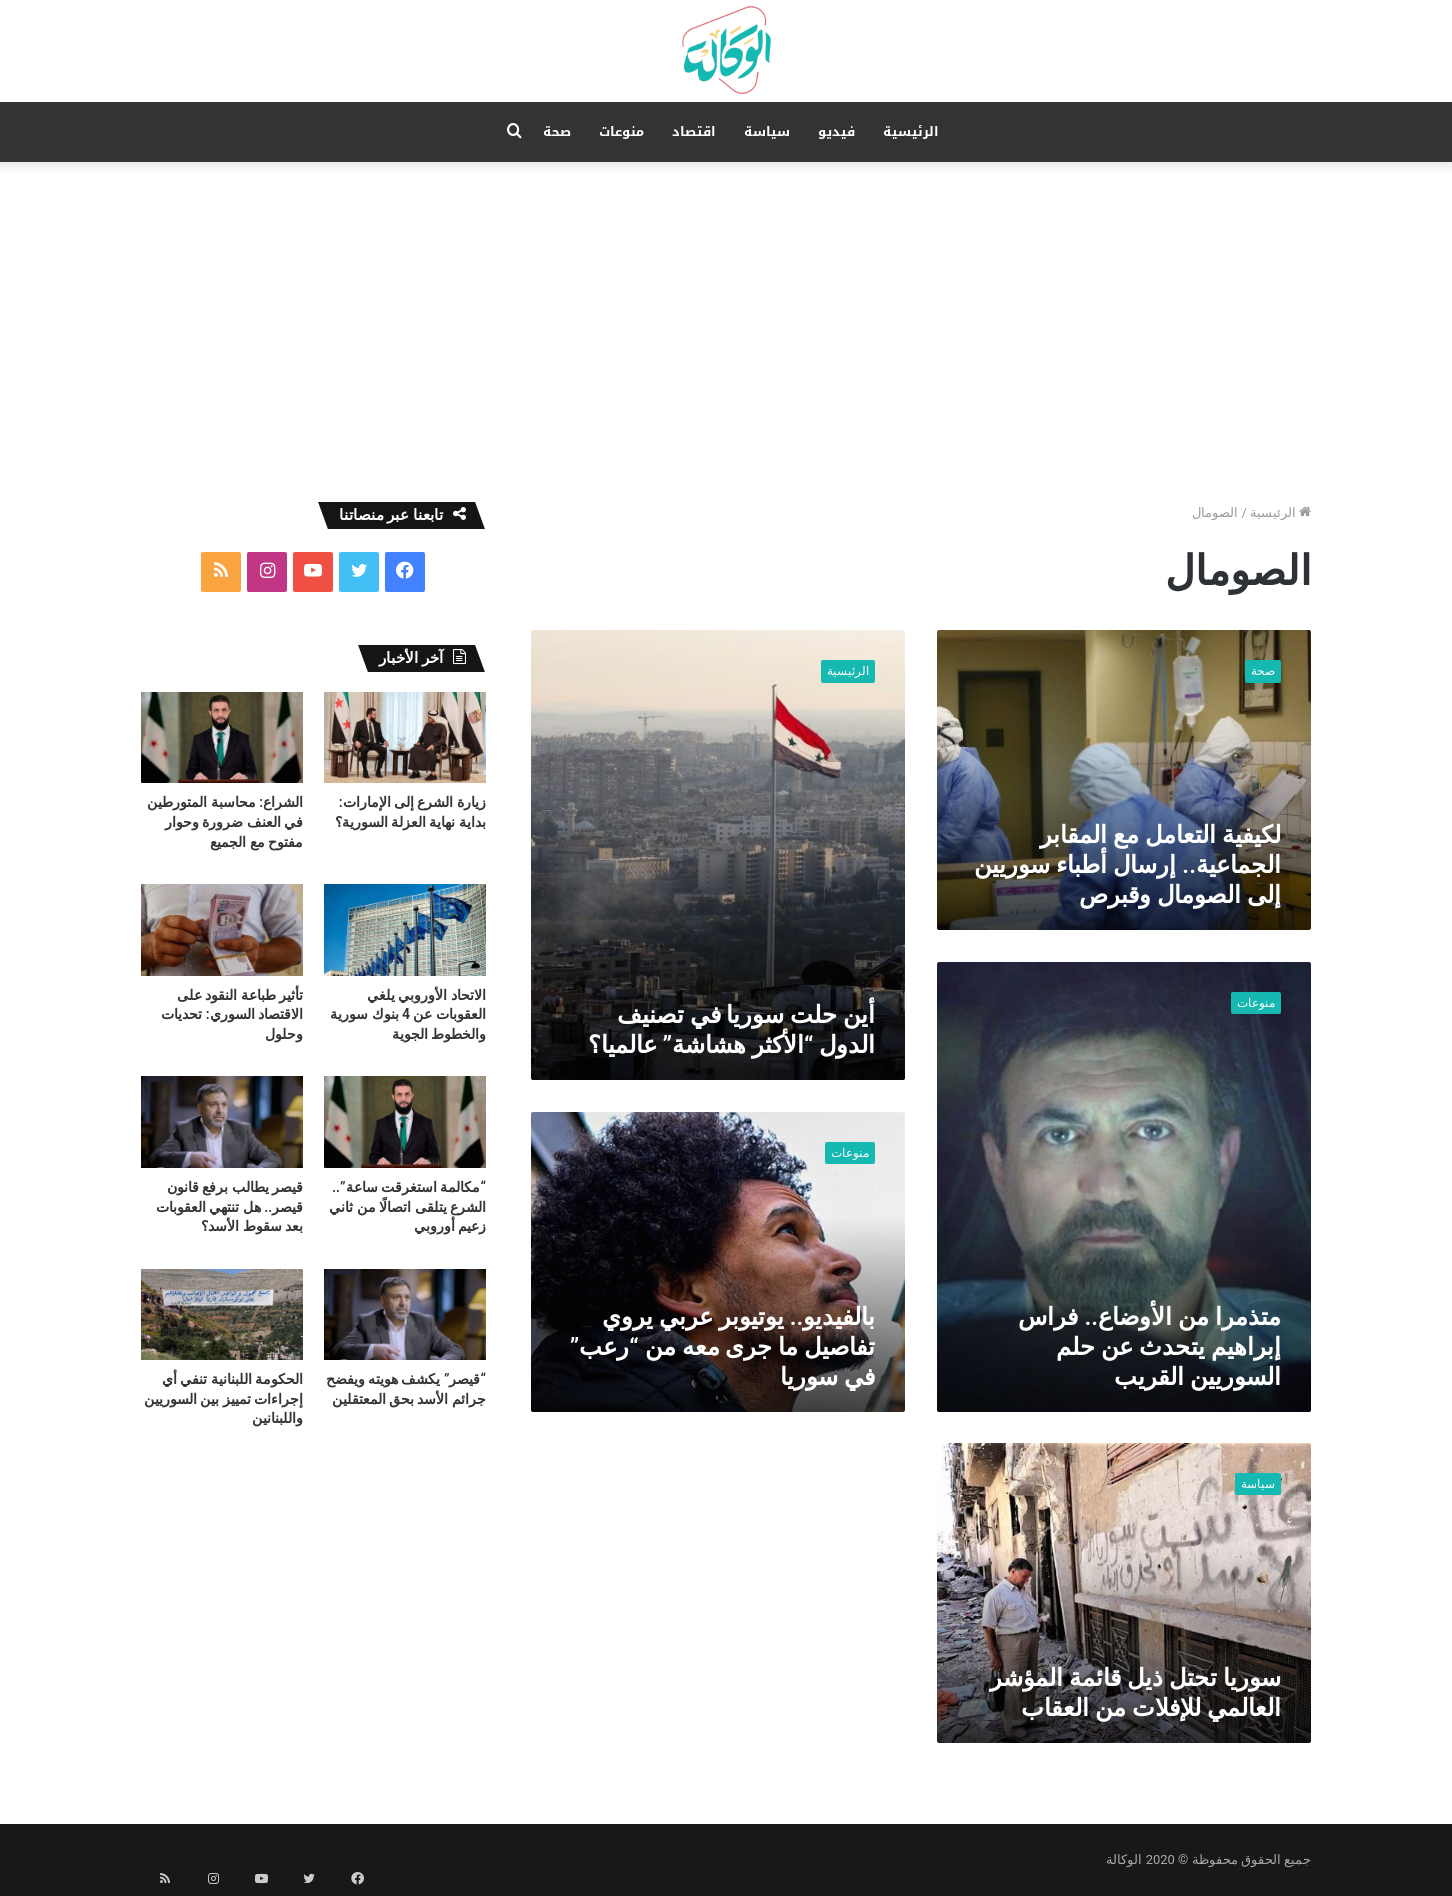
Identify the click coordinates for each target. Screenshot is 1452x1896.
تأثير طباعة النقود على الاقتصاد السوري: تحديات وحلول (232, 1014)
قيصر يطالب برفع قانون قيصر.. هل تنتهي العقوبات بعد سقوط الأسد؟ (229, 1206)
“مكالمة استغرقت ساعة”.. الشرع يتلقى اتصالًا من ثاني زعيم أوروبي (407, 1206)
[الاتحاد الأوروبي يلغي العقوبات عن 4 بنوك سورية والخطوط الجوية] (405, 929)
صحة (557, 131)
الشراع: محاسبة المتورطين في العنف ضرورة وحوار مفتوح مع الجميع (225, 821)
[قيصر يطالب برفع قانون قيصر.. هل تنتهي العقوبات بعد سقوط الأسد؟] (222, 1121)
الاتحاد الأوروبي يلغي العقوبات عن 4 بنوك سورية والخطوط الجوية (408, 1014)
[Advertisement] (726, 332)
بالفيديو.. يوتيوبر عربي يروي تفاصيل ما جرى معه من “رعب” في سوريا (723, 1347)
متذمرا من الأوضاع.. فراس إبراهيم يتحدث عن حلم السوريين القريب (1149, 1347)
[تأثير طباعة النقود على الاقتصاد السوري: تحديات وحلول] (222, 929)
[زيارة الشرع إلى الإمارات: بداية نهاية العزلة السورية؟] (405, 737)
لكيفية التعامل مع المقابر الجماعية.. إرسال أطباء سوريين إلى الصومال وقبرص (1127, 865)
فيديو (836, 131)
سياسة (767, 131)
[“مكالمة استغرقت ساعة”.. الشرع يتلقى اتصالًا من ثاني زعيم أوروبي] (405, 1121)
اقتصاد (694, 131)
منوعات (621, 131)
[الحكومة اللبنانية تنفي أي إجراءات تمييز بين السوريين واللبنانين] (222, 1314)
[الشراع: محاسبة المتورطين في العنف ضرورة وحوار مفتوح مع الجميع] (222, 737)
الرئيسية (911, 131)
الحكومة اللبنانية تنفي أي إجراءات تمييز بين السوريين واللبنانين (223, 1398)
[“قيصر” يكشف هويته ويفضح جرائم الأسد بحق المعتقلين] (405, 1314)
